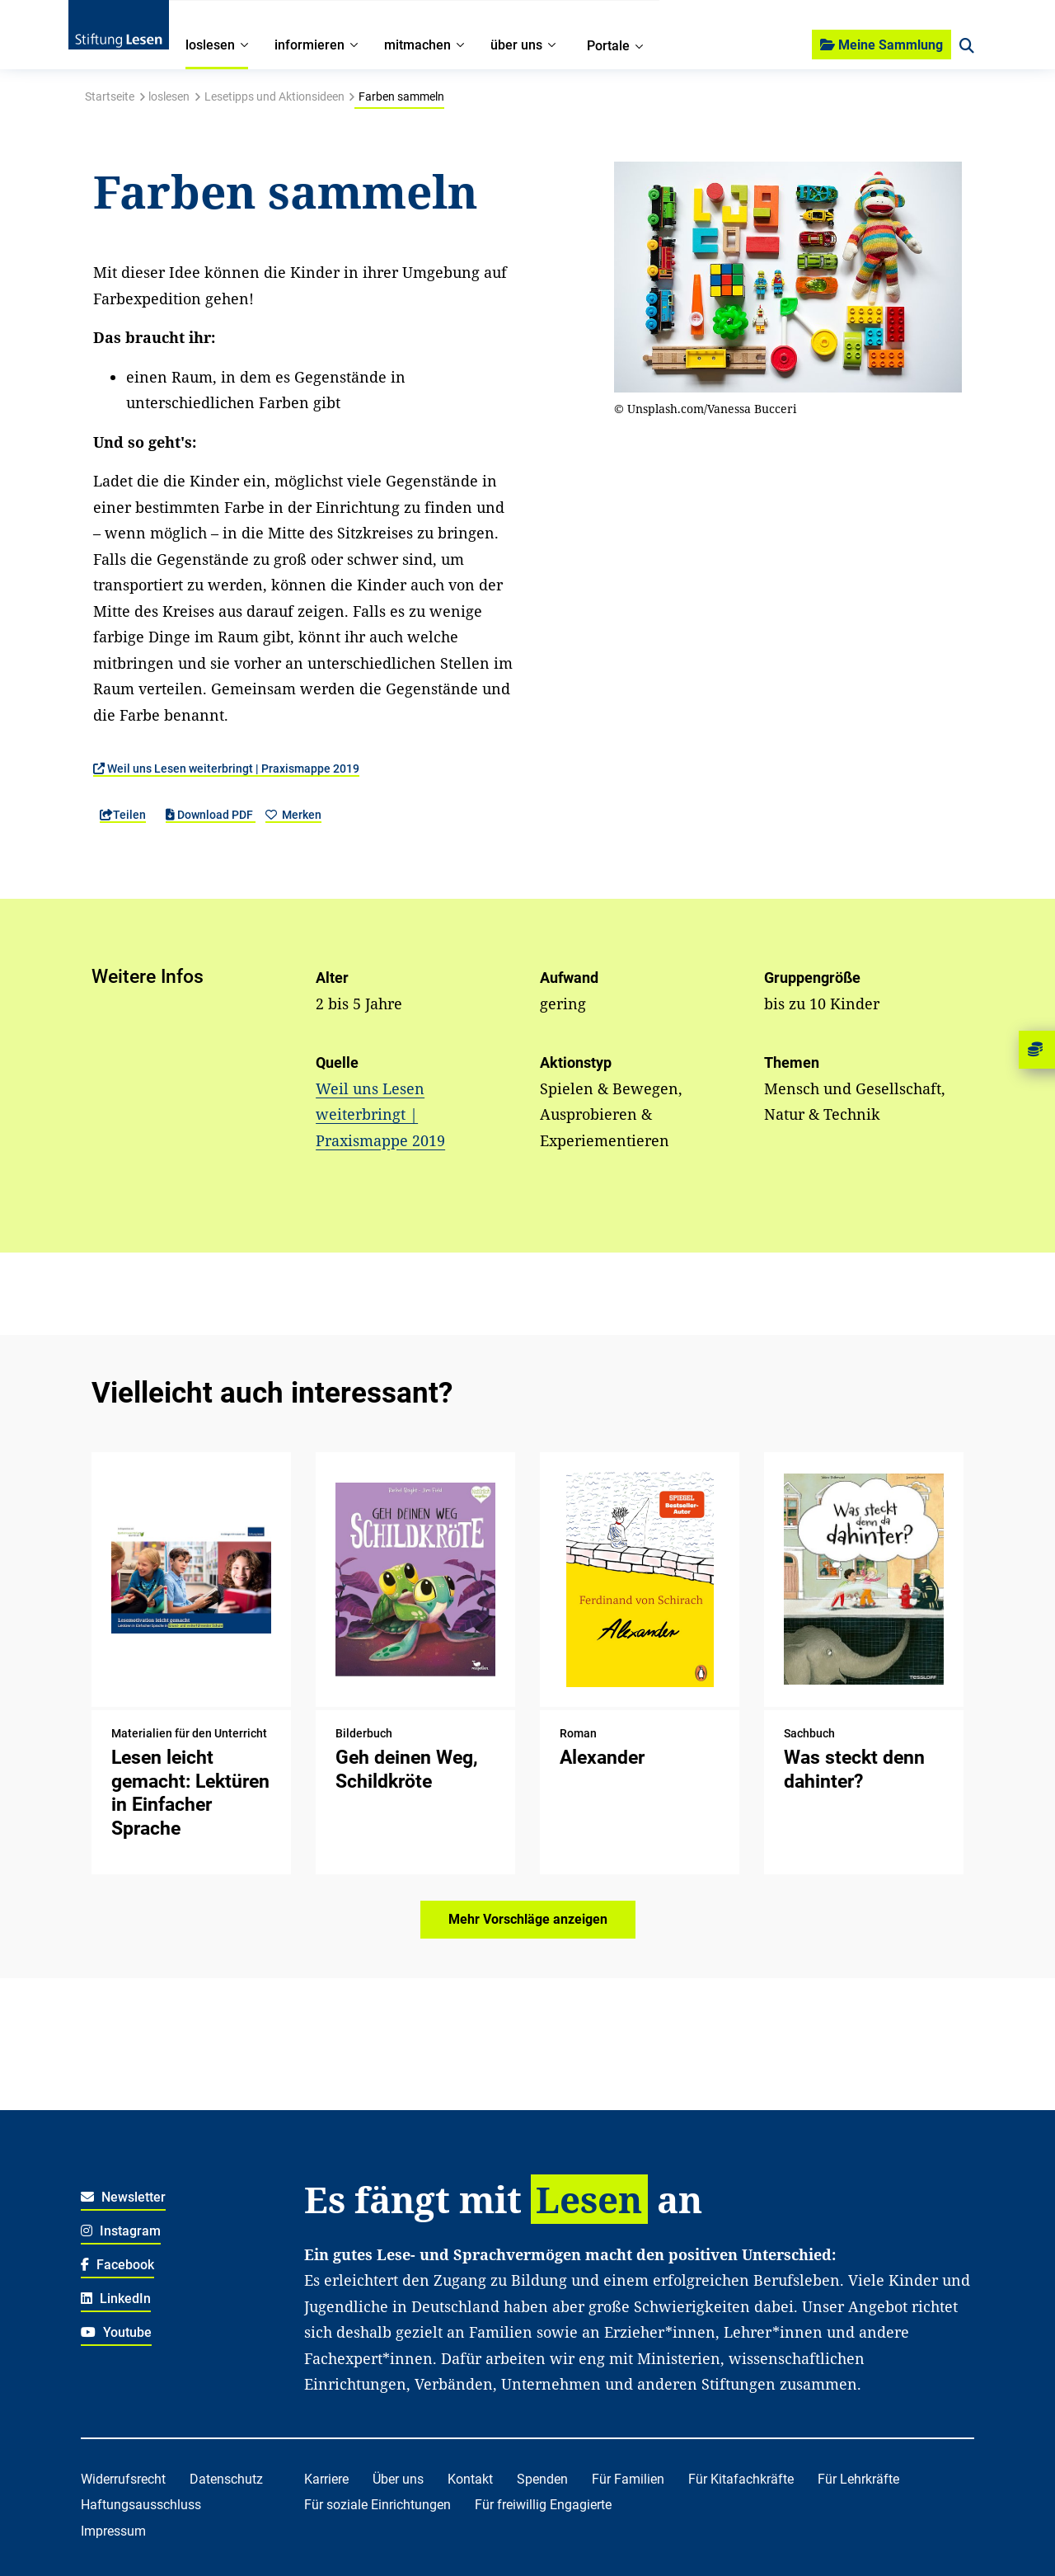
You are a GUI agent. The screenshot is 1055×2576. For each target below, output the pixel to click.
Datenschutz (226, 2479)
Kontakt (470, 2479)
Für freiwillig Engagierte (543, 2505)
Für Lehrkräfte (858, 2479)
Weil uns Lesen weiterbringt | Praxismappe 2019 (226, 768)
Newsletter (123, 2197)
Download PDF (211, 814)
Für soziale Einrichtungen (377, 2505)
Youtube (116, 2332)
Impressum (113, 2531)
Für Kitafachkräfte (741, 2479)
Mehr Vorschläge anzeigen (527, 1919)
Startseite (109, 96)
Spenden (542, 2479)
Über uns (398, 2479)
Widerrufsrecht (123, 2479)
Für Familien (628, 2479)
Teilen (123, 814)
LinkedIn (116, 2298)
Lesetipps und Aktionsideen (274, 96)
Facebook (117, 2265)
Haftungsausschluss (141, 2505)
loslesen (169, 96)
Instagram (121, 2231)
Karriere (326, 2479)
